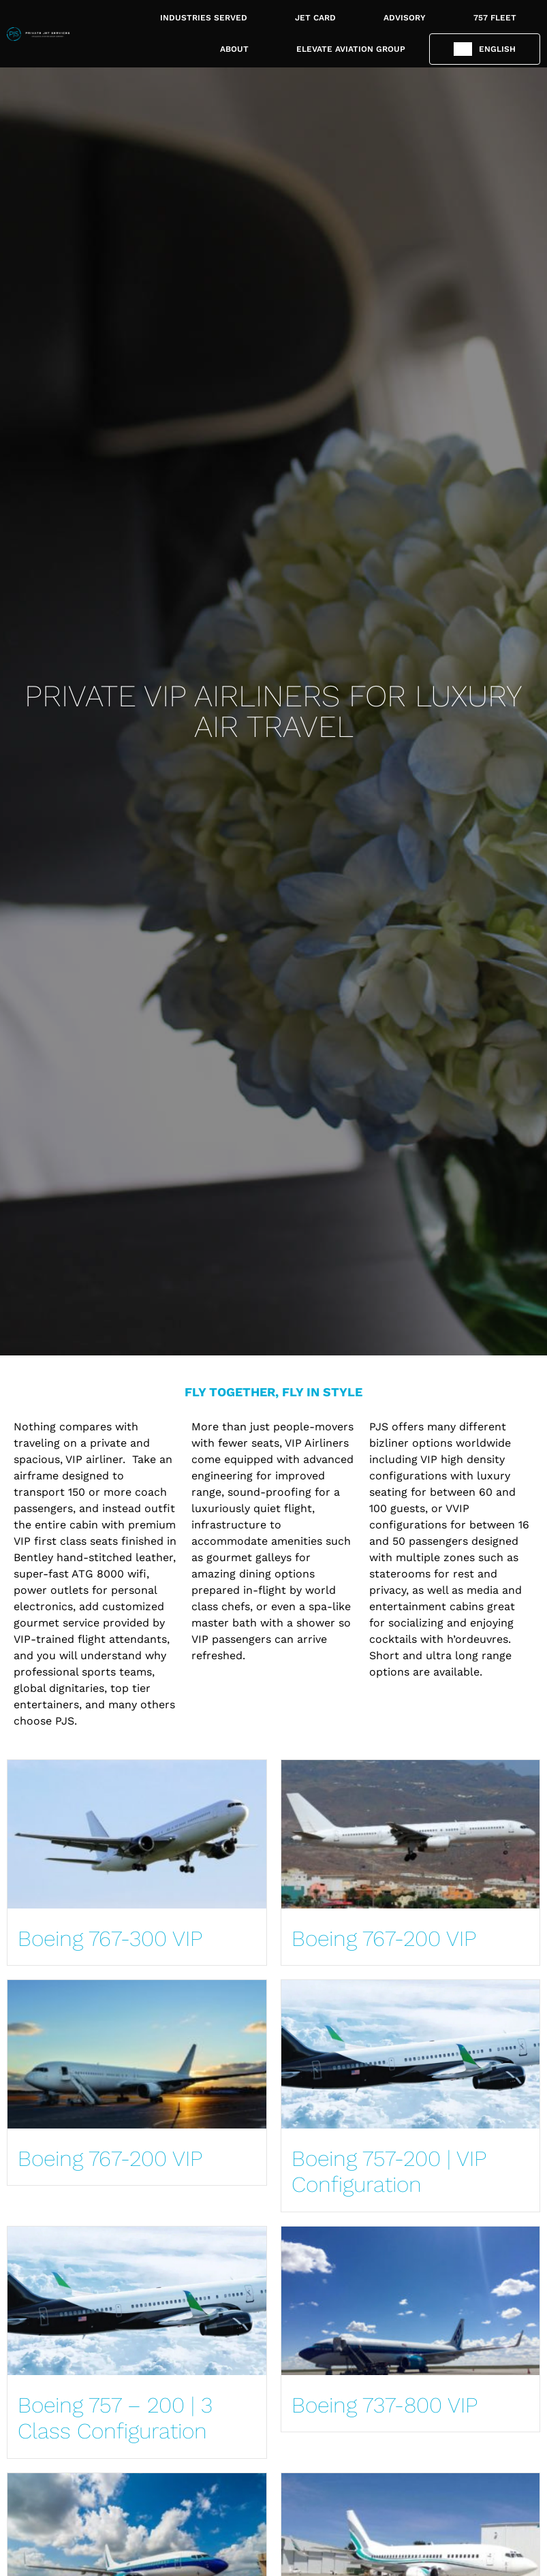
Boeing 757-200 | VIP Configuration (389, 2171)
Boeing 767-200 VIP (384, 1938)
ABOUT (234, 49)
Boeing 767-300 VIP (110, 1938)
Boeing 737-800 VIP (385, 2405)
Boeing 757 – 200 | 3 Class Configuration (115, 2418)
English (497, 49)
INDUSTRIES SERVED (203, 17)
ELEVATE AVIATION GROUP (350, 49)
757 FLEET (494, 17)
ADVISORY (405, 17)
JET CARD (315, 17)
